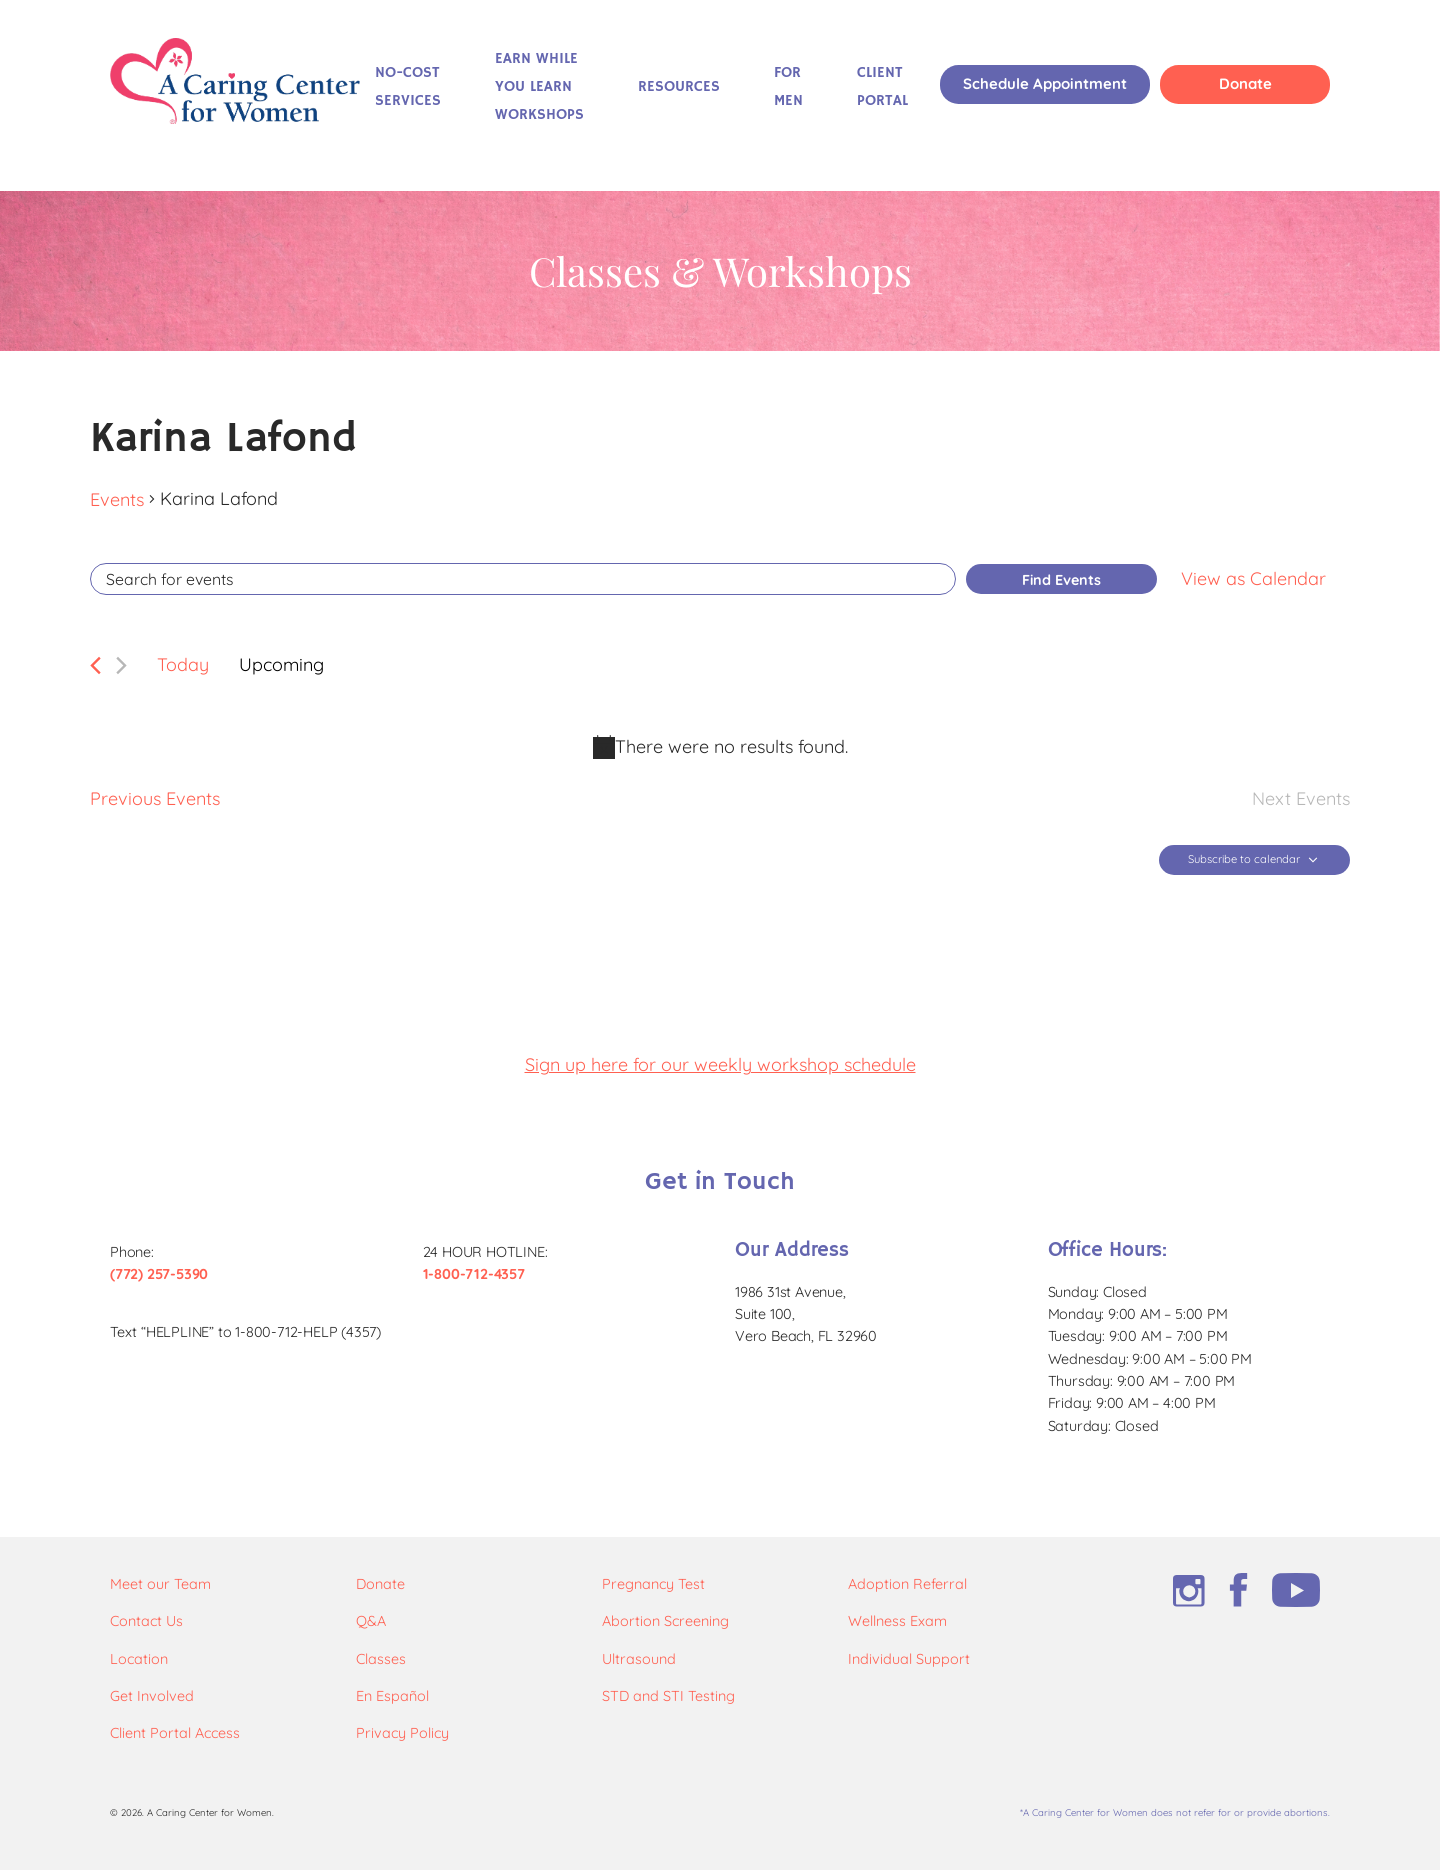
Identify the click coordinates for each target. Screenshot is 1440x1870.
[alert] (720, 747)
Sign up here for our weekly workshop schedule (720, 1064)
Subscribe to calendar (1244, 859)
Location (139, 1659)
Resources (679, 87)
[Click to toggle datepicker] (281, 665)
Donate (1245, 83)
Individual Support (909, 1659)
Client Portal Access (175, 1733)
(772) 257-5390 (159, 1274)
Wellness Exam (897, 1621)
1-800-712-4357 (474, 1274)
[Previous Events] (95, 665)
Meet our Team (160, 1584)
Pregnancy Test (653, 1584)
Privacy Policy (402, 1733)
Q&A (371, 1621)
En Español (392, 1696)
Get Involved (152, 1696)
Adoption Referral (907, 1584)
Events (117, 499)
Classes (381, 1659)
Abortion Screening (665, 1621)
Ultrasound (639, 1659)
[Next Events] (121, 665)
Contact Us (146, 1621)
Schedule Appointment (1045, 83)
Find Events (1061, 580)
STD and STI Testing (668, 1696)
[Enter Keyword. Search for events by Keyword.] (523, 579)
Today (183, 664)
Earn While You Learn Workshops (539, 87)
